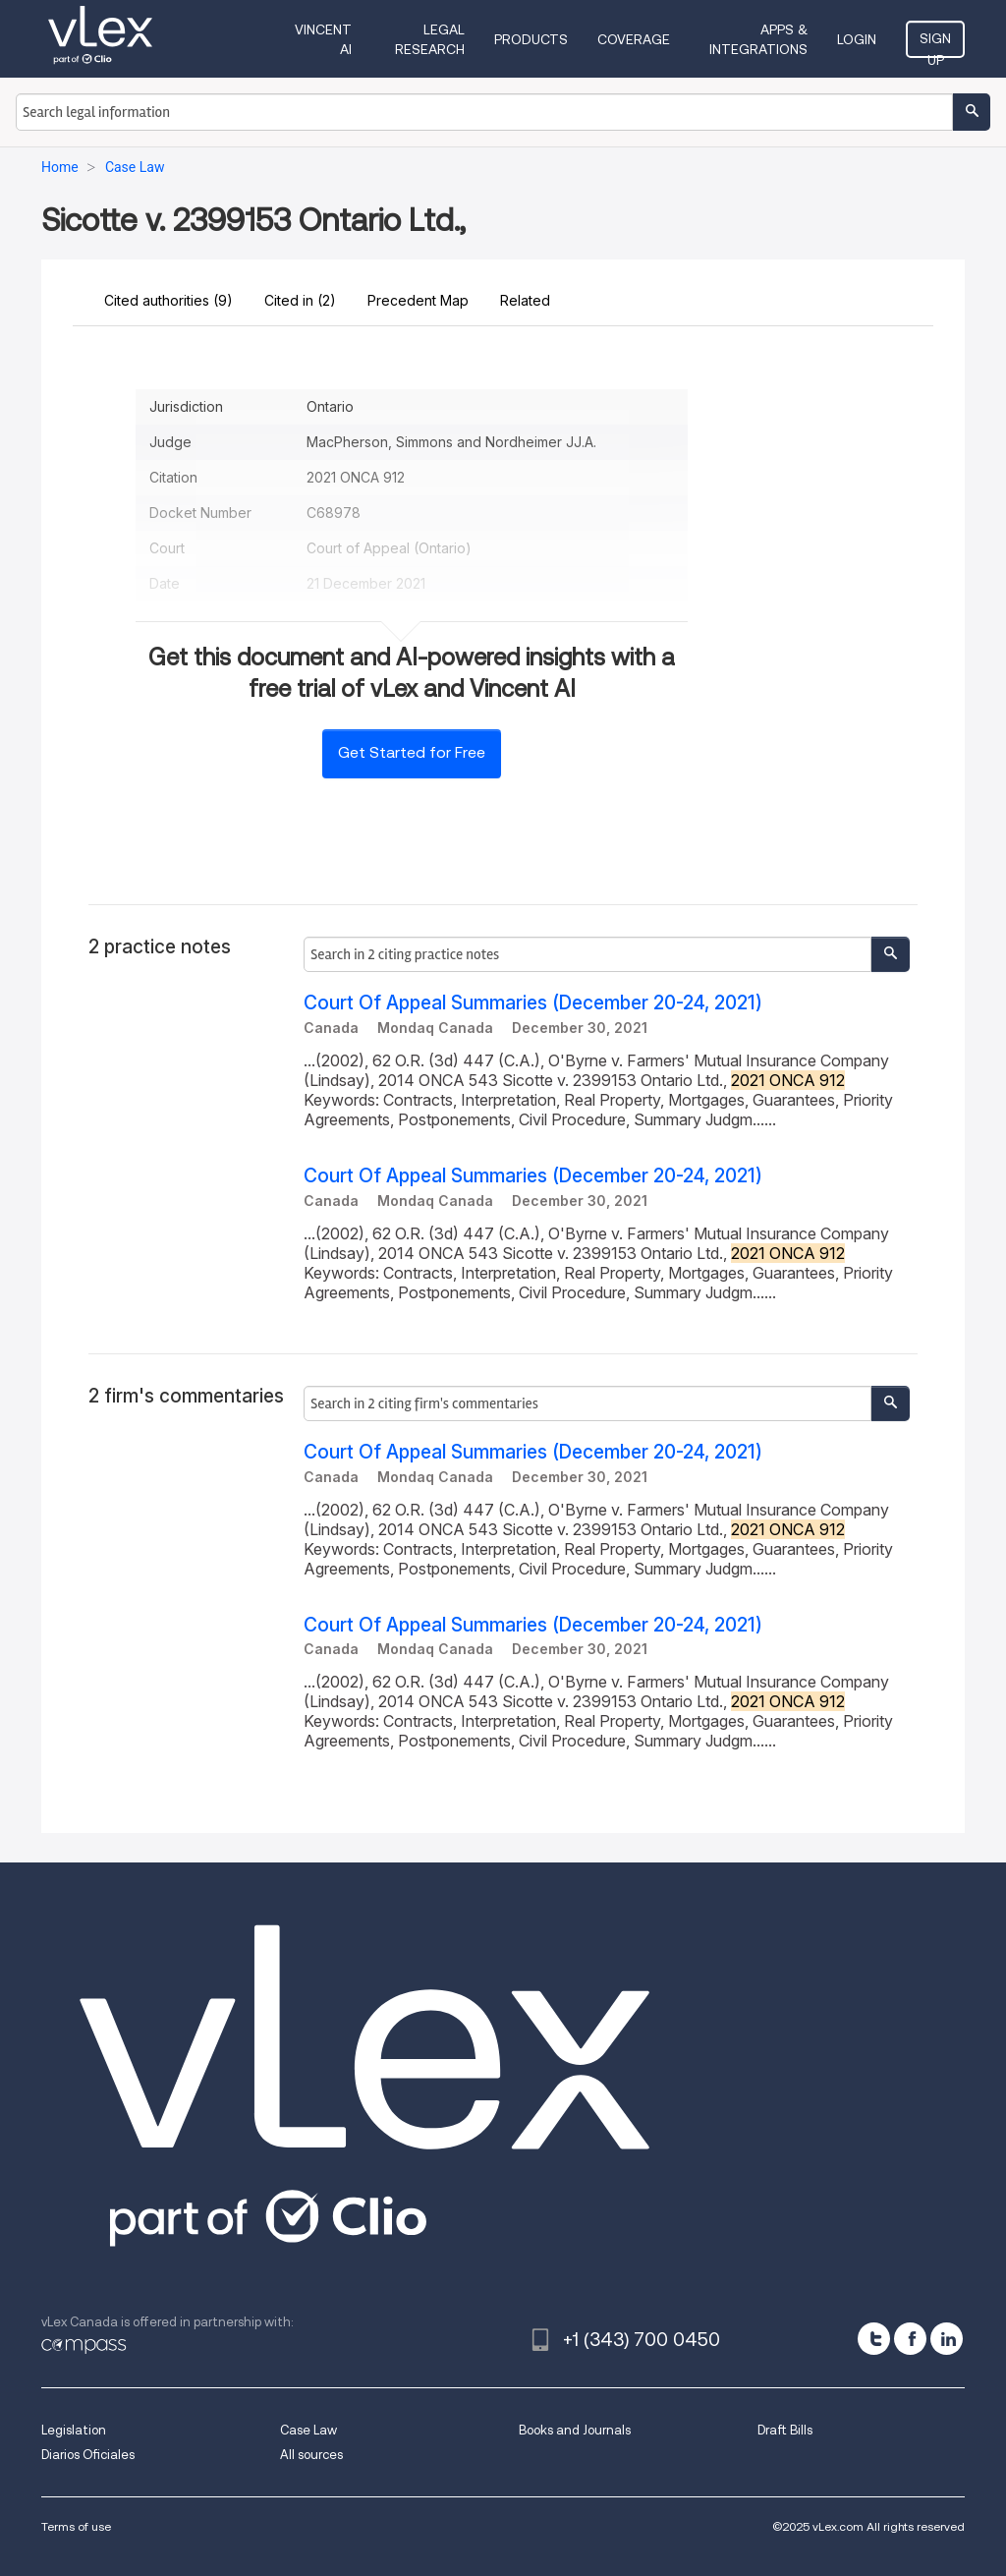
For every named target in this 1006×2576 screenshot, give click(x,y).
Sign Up (935, 44)
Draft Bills (784, 2430)
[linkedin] (946, 2338)
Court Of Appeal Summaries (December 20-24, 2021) (533, 1003)
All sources (311, 2454)
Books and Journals (575, 2430)
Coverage (633, 39)
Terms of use (76, 2526)
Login (856, 39)
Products (531, 39)
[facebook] (910, 2338)
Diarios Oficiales (88, 2454)
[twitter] (874, 2338)
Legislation (73, 2430)
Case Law (308, 2430)
